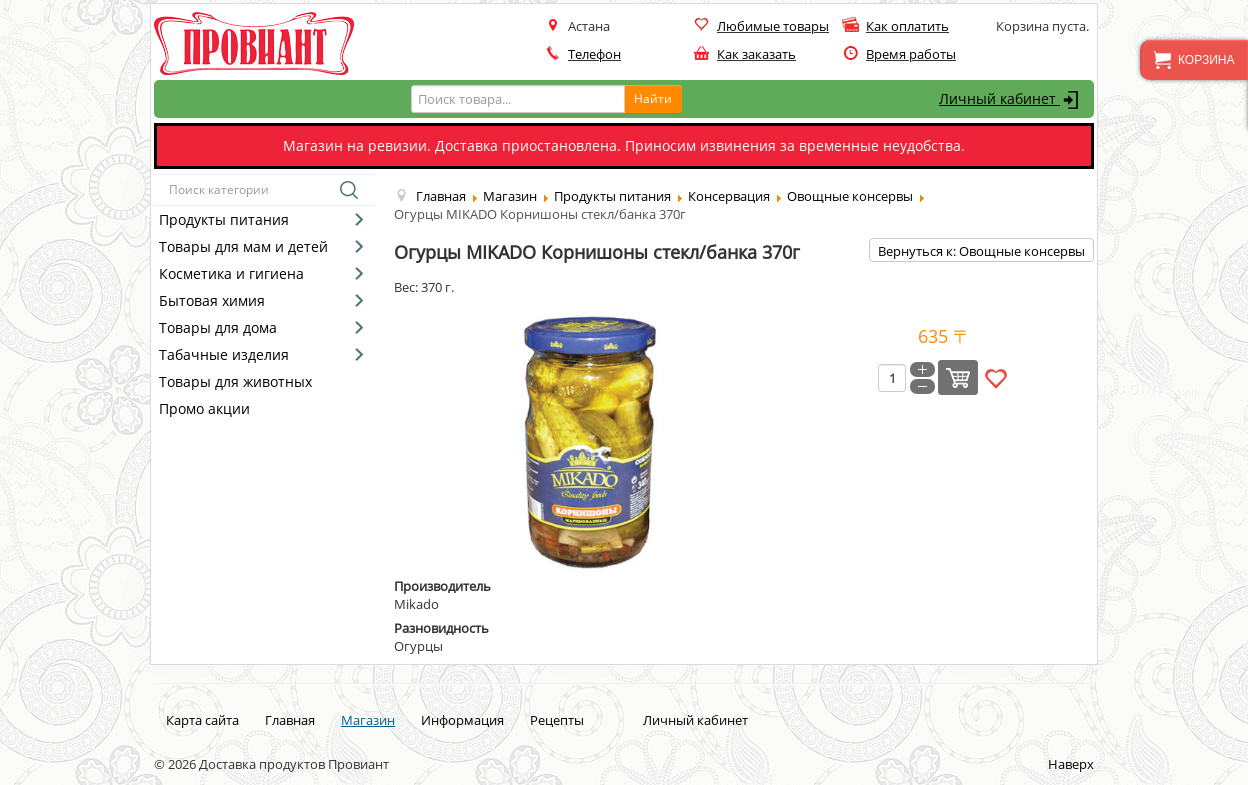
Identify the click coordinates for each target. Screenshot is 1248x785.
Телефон (594, 54)
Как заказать (756, 54)
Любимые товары (773, 26)
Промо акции (204, 408)
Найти (653, 98)
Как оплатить (907, 26)
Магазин (368, 720)
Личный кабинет (1011, 100)
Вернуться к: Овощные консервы (981, 251)
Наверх (1071, 764)
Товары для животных (235, 381)
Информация (462, 720)
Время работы (911, 54)
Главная (290, 720)
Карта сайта (202, 720)
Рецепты (557, 720)
